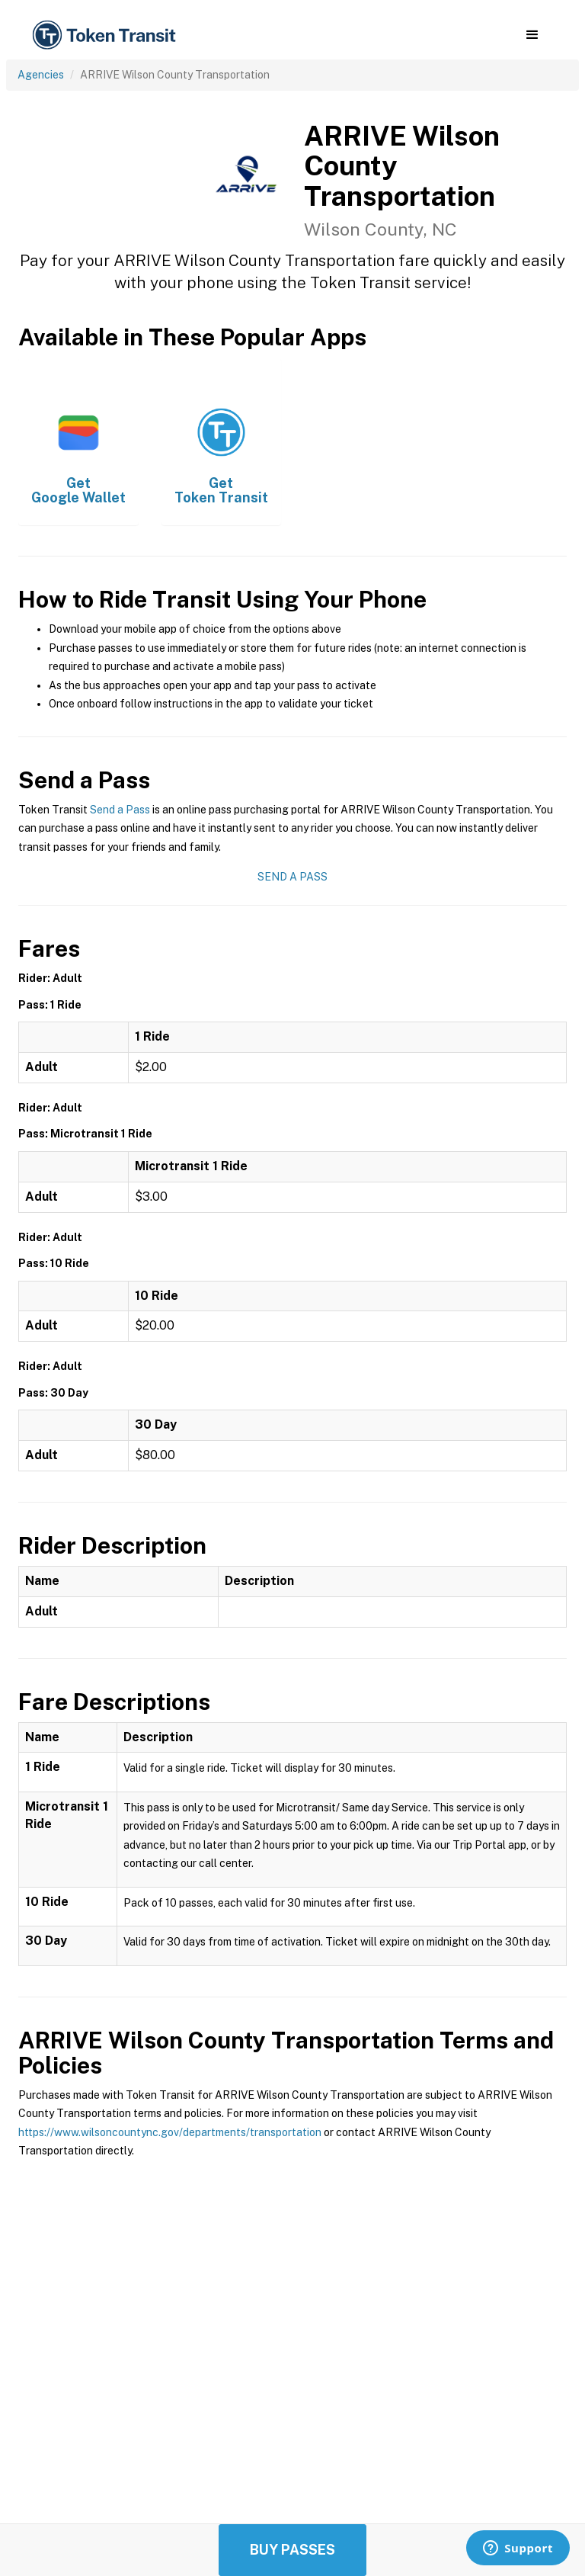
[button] (532, 35)
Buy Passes (292, 2550)
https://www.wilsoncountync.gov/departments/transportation (169, 2132)
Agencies (41, 75)
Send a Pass (120, 810)
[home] (106, 35)
